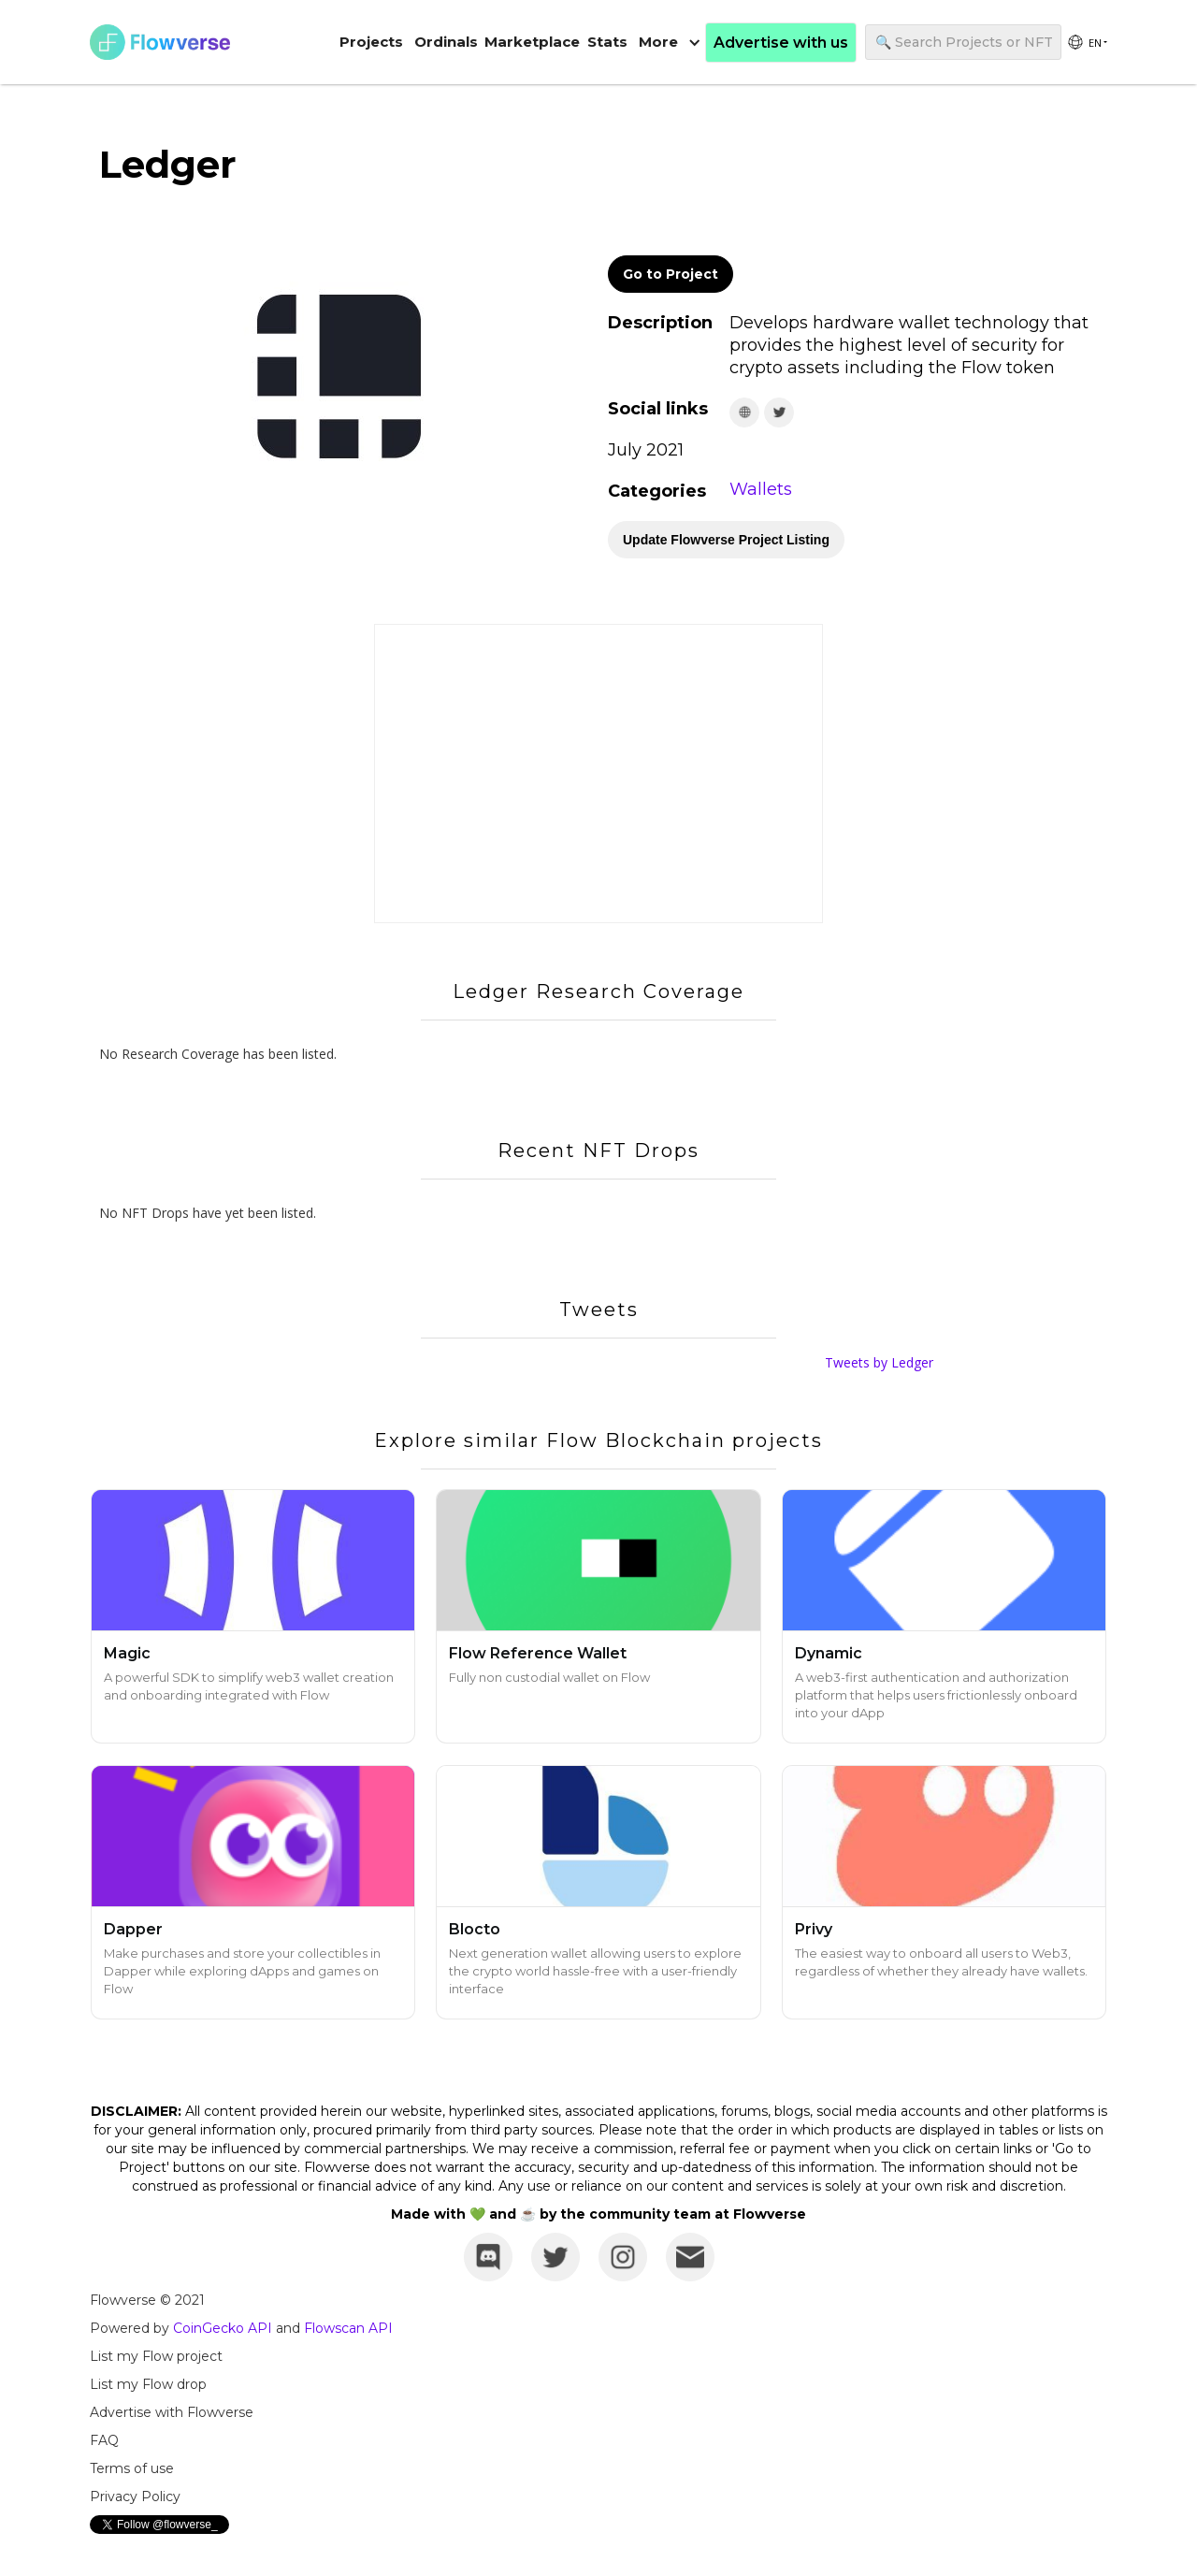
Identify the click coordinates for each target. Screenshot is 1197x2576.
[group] (1086, 42)
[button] (669, 42)
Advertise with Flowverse (171, 2412)
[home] (160, 42)
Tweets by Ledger (879, 1362)
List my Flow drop (148, 2384)
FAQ (104, 2440)
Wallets (760, 489)
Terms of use (132, 2468)
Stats (607, 42)
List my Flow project (156, 2356)
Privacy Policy (135, 2496)
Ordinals (446, 42)
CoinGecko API (222, 2328)
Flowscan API (348, 2328)
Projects (371, 42)
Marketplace (532, 42)
